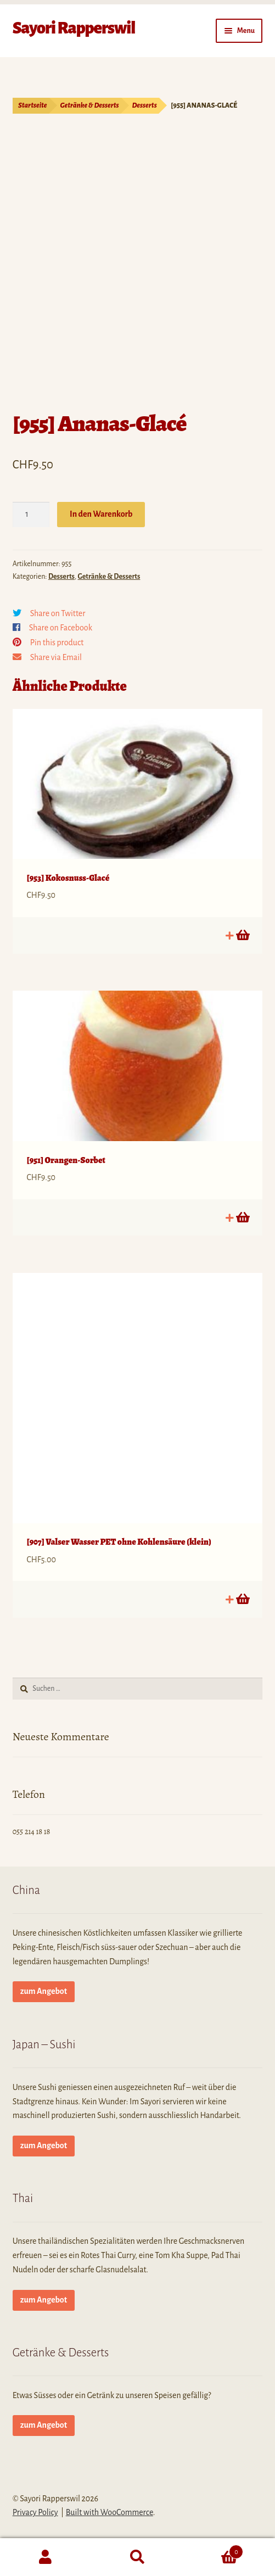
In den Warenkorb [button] (242, 935)
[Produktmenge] (31, 514)
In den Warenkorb (101, 514)
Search (137, 2557)
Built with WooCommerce (109, 2512)
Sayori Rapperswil (74, 28)
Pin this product (57, 642)
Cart (213, 2550)
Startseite (32, 105)
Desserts (144, 105)
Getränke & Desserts (89, 105)
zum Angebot (43, 1991)
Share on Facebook (60, 627)
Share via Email (56, 657)
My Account (46, 2557)
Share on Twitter (58, 613)
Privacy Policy (35, 2512)
